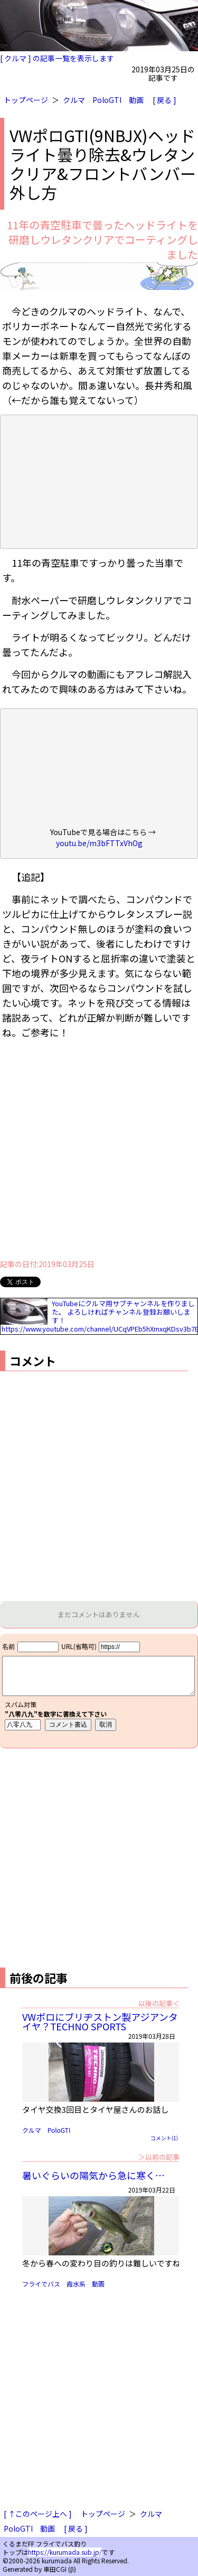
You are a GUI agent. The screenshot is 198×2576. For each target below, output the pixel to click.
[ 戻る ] (164, 100)
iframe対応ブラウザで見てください (98, 1691)
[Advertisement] (99, 1152)
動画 (136, 100)
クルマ (74, 100)
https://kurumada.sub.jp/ (65, 2551)
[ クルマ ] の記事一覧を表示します (57, 58)
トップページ (26, 100)
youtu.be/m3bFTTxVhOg (99, 843)
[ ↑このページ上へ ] (38, 2513)
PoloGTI (106, 100)
